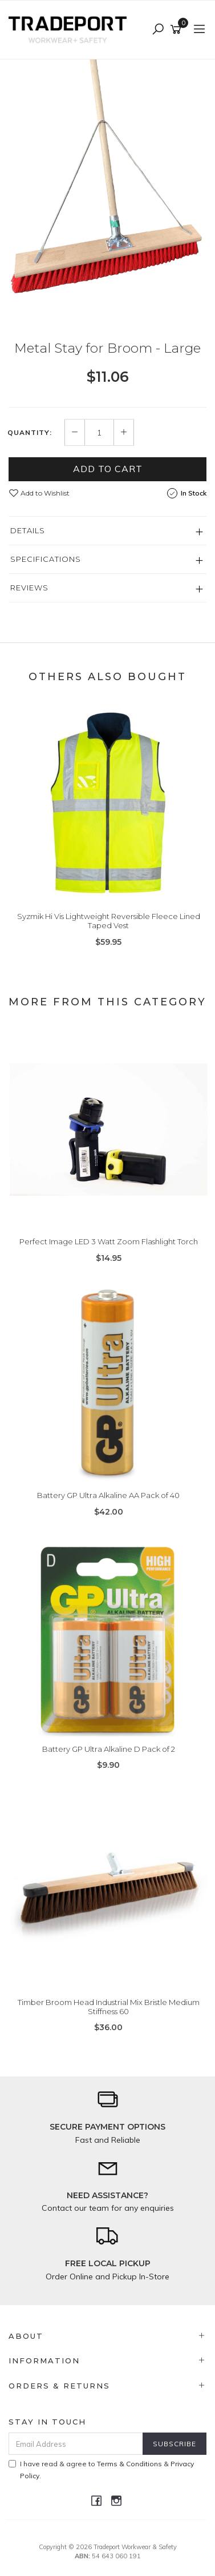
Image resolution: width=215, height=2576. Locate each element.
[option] (107, 191)
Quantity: (29, 432)
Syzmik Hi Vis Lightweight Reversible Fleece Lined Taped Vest (108, 921)
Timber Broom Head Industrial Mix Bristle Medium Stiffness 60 (109, 2007)
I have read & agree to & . (101, 2469)
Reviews (29, 587)
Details (27, 530)
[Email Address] (76, 2444)
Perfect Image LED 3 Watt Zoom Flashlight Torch (108, 1241)
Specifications (45, 559)
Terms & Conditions (129, 2463)
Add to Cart (108, 468)
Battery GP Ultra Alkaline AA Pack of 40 (108, 1495)
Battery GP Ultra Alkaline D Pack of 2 (108, 1749)
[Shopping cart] (177, 30)
